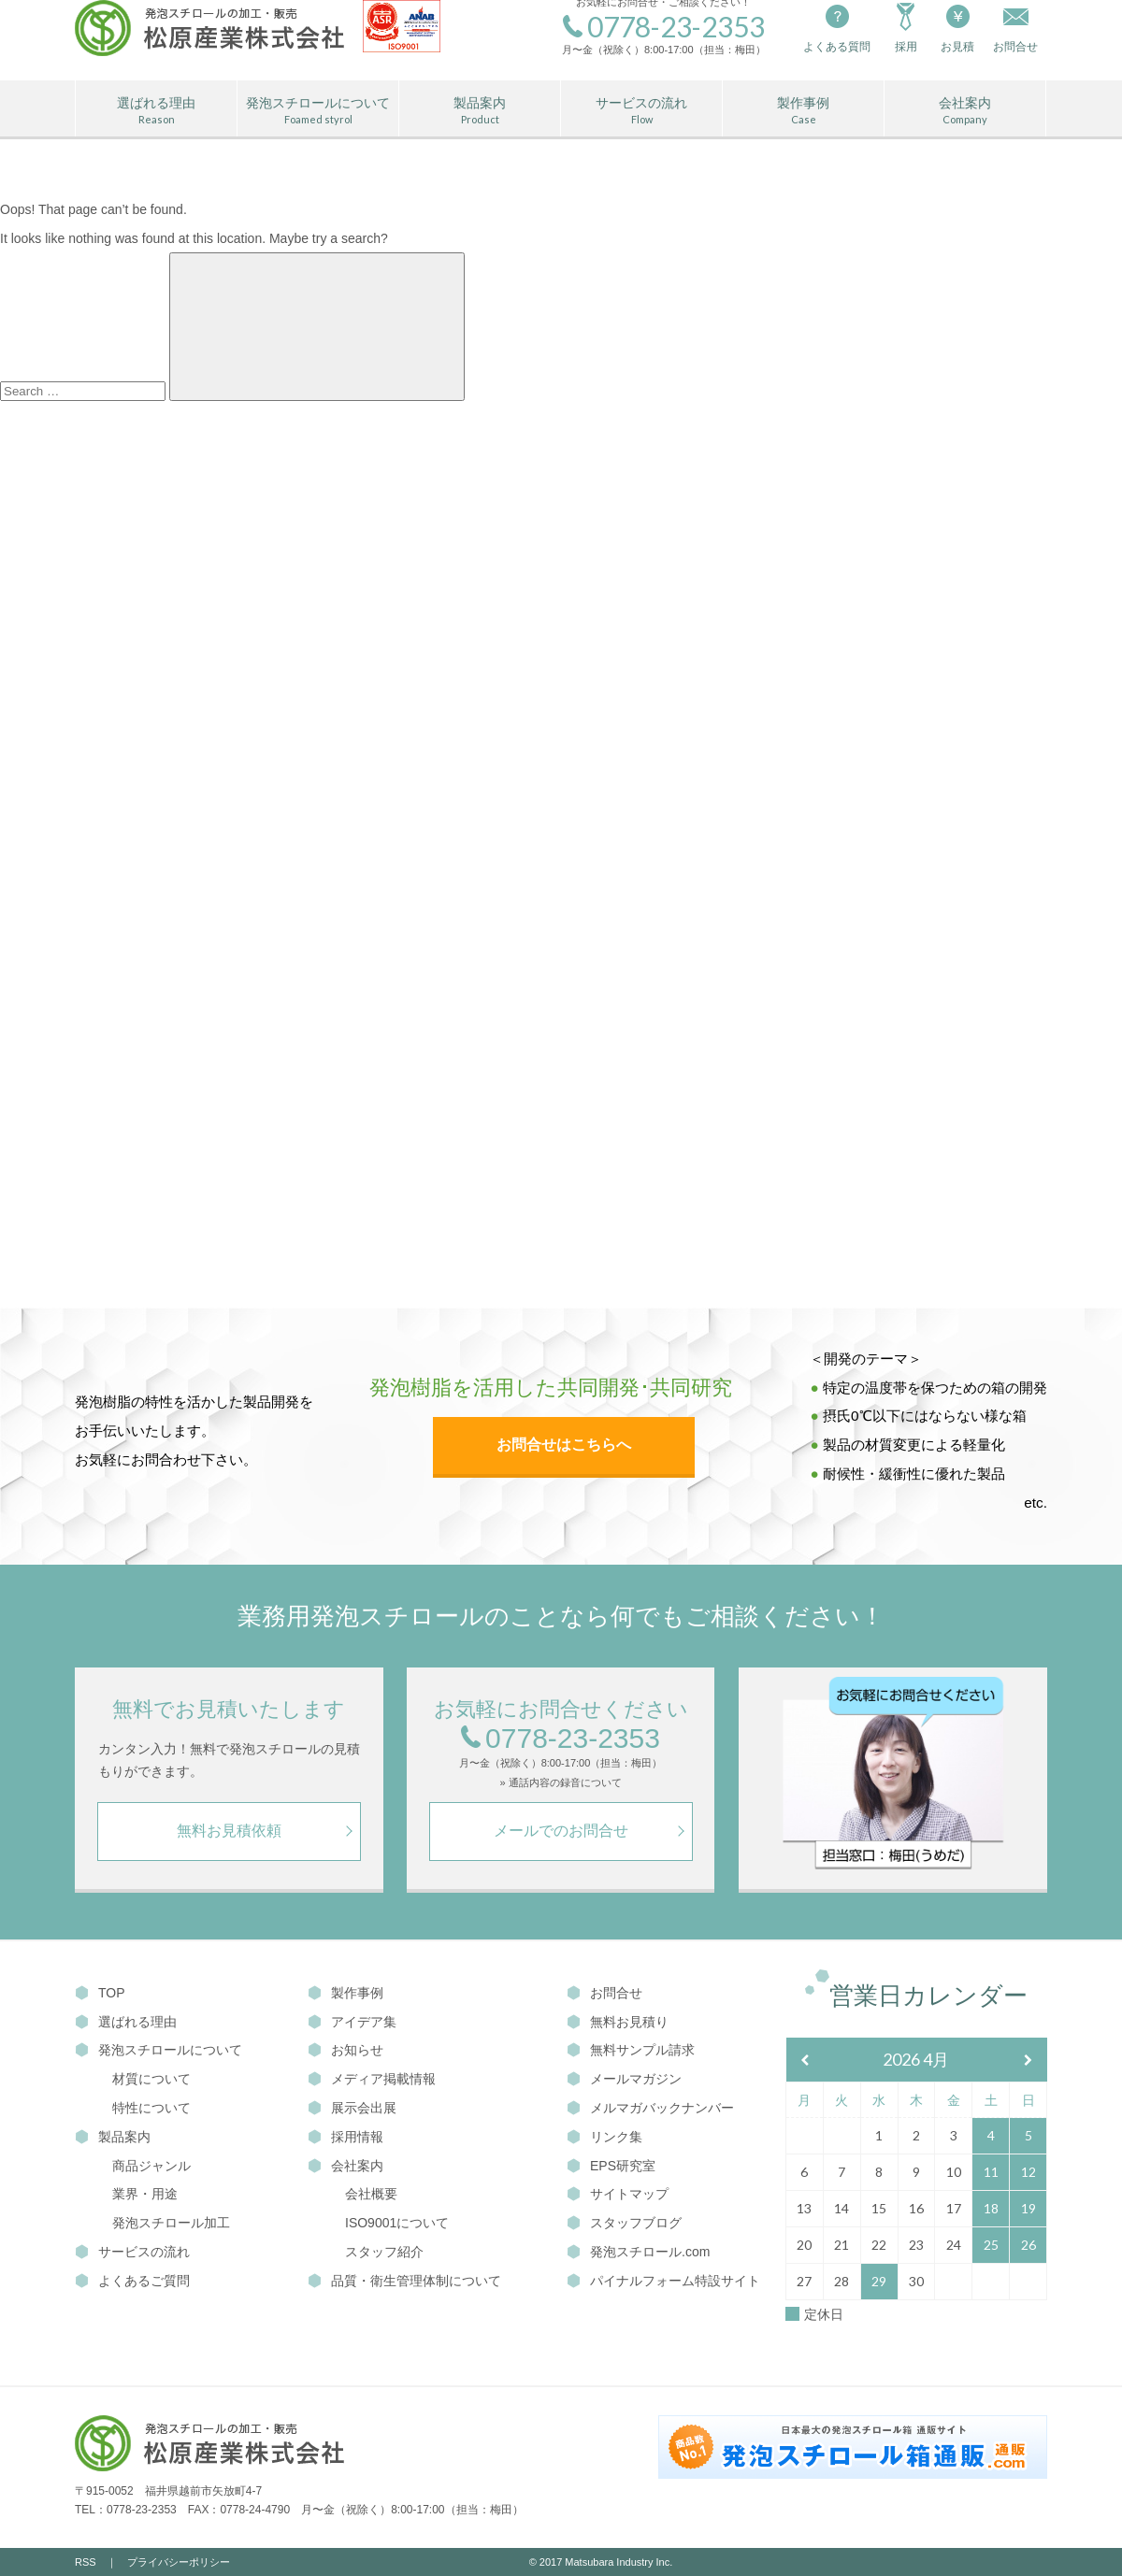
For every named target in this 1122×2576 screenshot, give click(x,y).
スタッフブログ (624, 2222)
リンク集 (604, 2136)
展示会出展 (352, 2107)
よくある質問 (836, 26)
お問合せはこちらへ (563, 1445)
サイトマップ (618, 2193)
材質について (151, 2078)
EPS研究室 (611, 2165)
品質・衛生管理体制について (404, 2280)
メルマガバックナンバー (650, 2107)
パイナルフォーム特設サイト (663, 2280)
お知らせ (345, 2049)
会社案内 (965, 111)
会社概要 (371, 2193)
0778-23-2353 (560, 1738)
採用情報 (345, 2136)
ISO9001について (397, 2222)
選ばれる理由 (156, 111)
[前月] (805, 2061)
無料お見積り (618, 2021)
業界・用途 (145, 2193)
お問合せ (604, 1992)
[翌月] (1028, 2061)
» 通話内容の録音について (560, 1783)
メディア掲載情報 (372, 2078)
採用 (905, 26)
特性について (151, 2107)
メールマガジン (624, 2078)
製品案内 (479, 111)
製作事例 (803, 111)
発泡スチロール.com (638, 2251)
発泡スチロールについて (317, 111)
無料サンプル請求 (631, 2049)
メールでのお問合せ (561, 1831)
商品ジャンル (151, 2165)
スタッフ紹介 (384, 2251)
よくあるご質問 (132, 2280)
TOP (100, 1992)
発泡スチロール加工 (171, 2222)
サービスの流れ (641, 111)
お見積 (957, 26)
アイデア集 (352, 2021)
